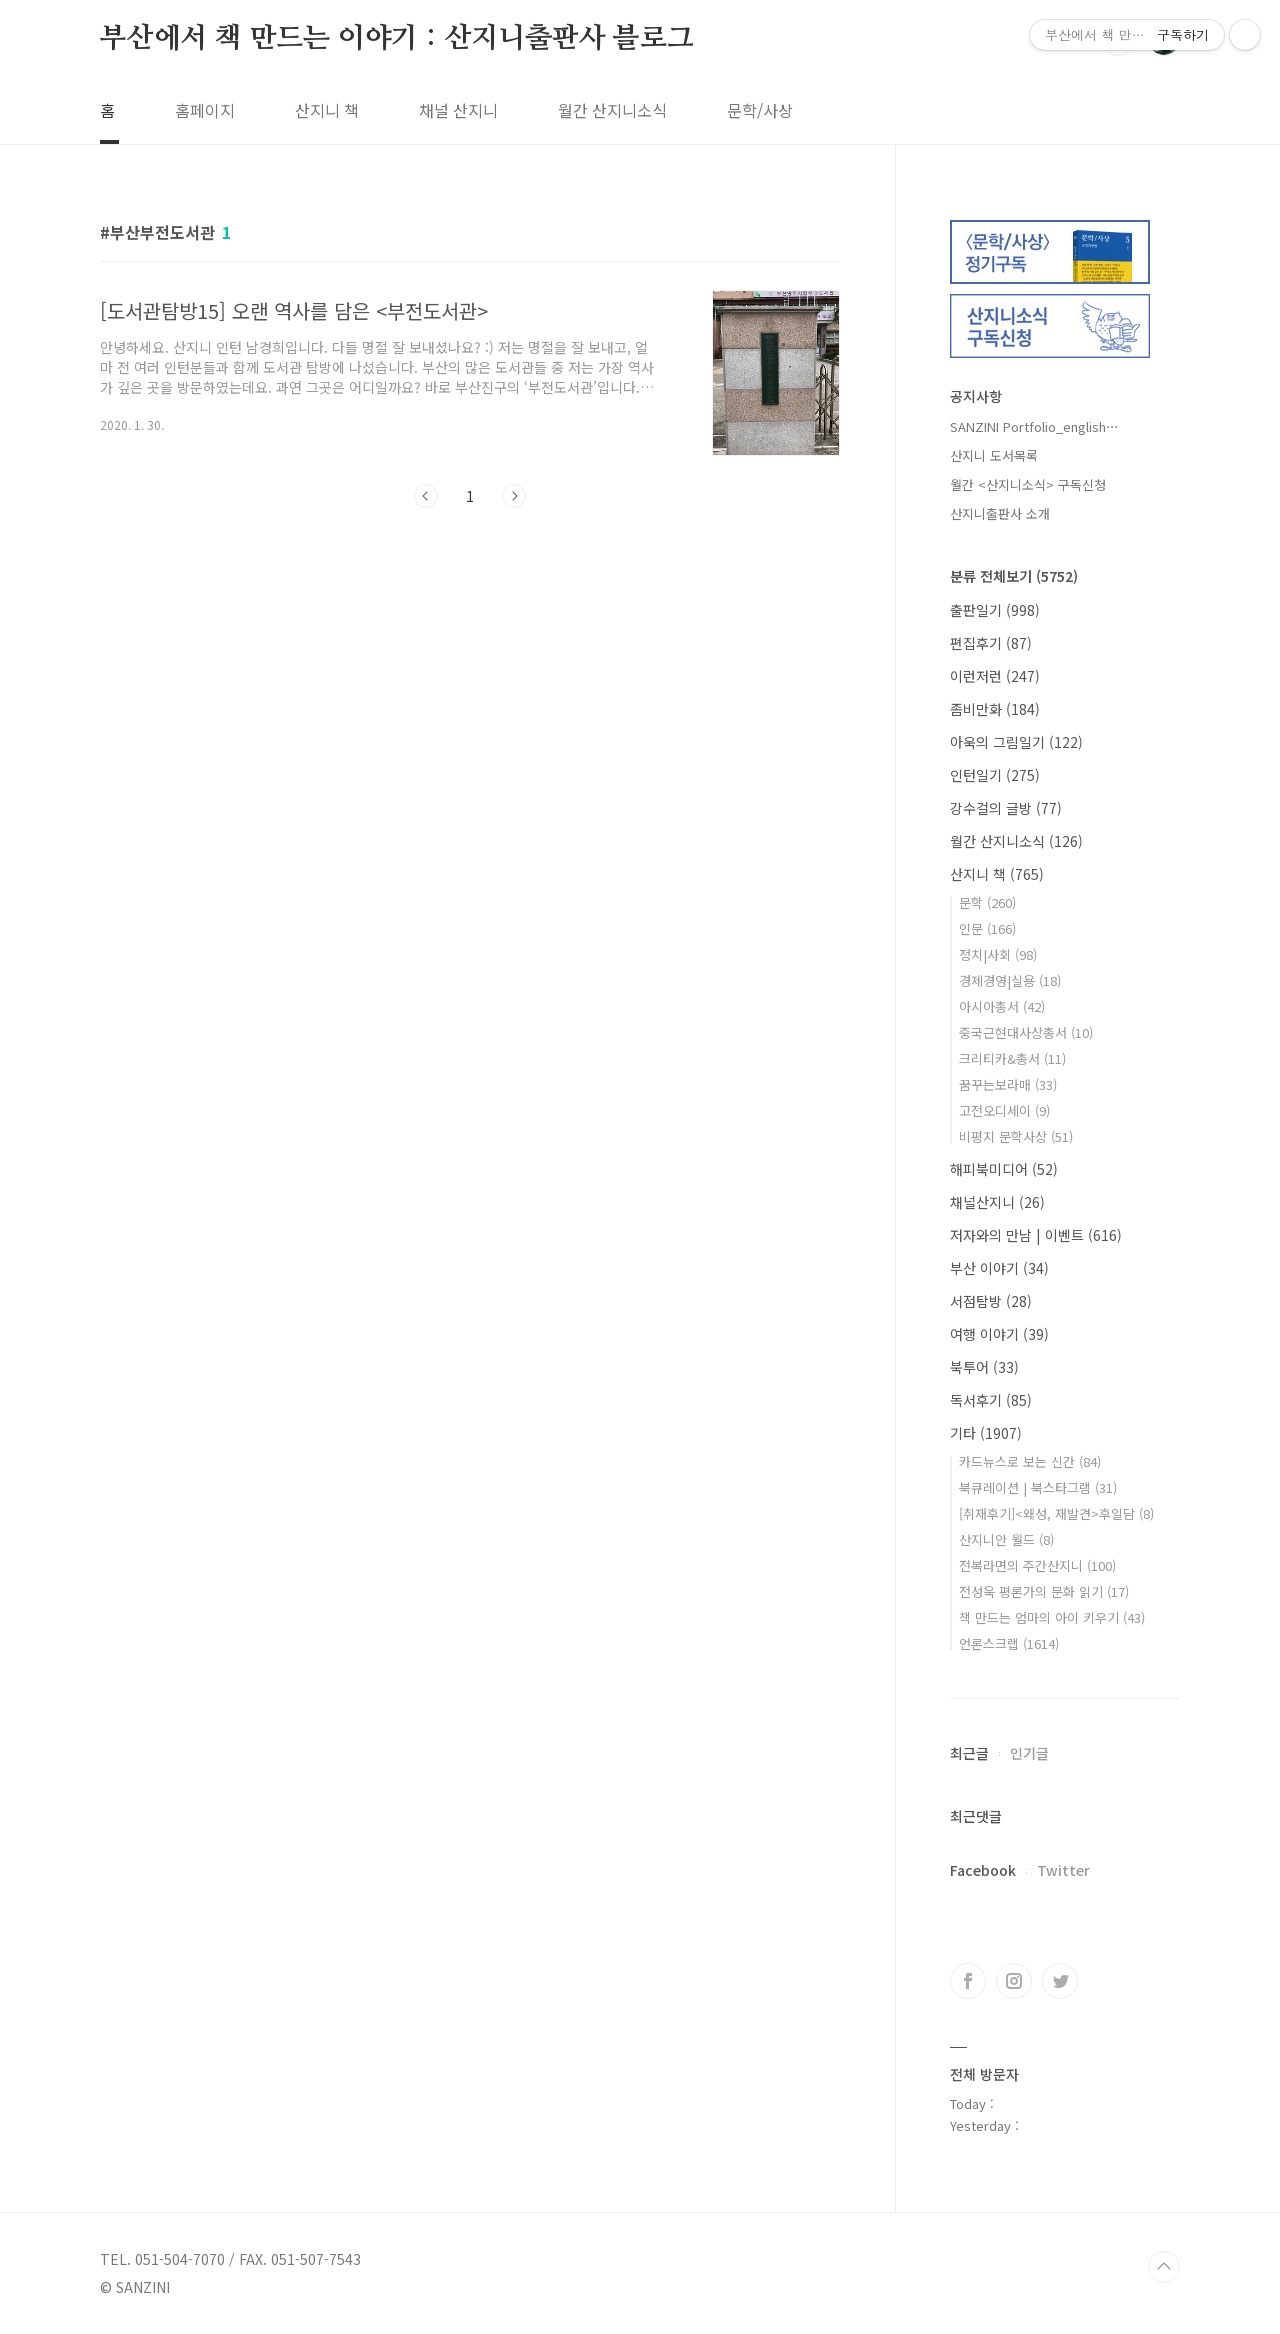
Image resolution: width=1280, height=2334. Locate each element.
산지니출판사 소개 (1000, 513)
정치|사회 (998, 954)
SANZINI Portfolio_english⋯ (1034, 426)
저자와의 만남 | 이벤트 (1036, 1235)
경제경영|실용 (1010, 980)
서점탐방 (991, 1301)
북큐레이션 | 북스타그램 (1038, 1487)
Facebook (983, 1870)
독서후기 (991, 1400)
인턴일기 (995, 775)
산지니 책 (327, 110)
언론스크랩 (1009, 1643)
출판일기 (995, 610)
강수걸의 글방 (1006, 808)
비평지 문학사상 (1016, 1136)
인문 (987, 928)
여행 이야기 (999, 1334)
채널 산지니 (458, 110)
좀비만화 (995, 709)
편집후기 (991, 643)
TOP (1164, 2267)
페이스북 (968, 1981)
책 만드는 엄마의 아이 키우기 (1052, 1617)
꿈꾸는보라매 (1008, 1084)
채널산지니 (997, 1202)
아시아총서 (1002, 1006)
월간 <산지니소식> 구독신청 (1028, 484)
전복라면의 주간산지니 (1037, 1565)
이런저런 (995, 676)
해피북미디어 (1004, 1169)
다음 (514, 496)
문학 (987, 902)
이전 (426, 496)
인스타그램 (1014, 1981)
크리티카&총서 (1012, 1058)
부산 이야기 (999, 1268)
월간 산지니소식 (612, 110)
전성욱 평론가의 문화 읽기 (1044, 1591)
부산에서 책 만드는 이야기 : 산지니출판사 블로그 (397, 39)
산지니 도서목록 (994, 455)
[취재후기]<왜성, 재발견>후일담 (1056, 1513)
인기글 (1029, 1753)
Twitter (1063, 1870)
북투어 (984, 1367)
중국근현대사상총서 (1026, 1032)
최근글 (969, 1753)
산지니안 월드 (1006, 1539)
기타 (986, 1433)
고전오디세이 (1004, 1110)
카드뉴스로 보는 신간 (1030, 1461)
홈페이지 (205, 110)
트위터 (1060, 1981)
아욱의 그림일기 (1016, 742)
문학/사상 (760, 110)
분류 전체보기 (1014, 576)
